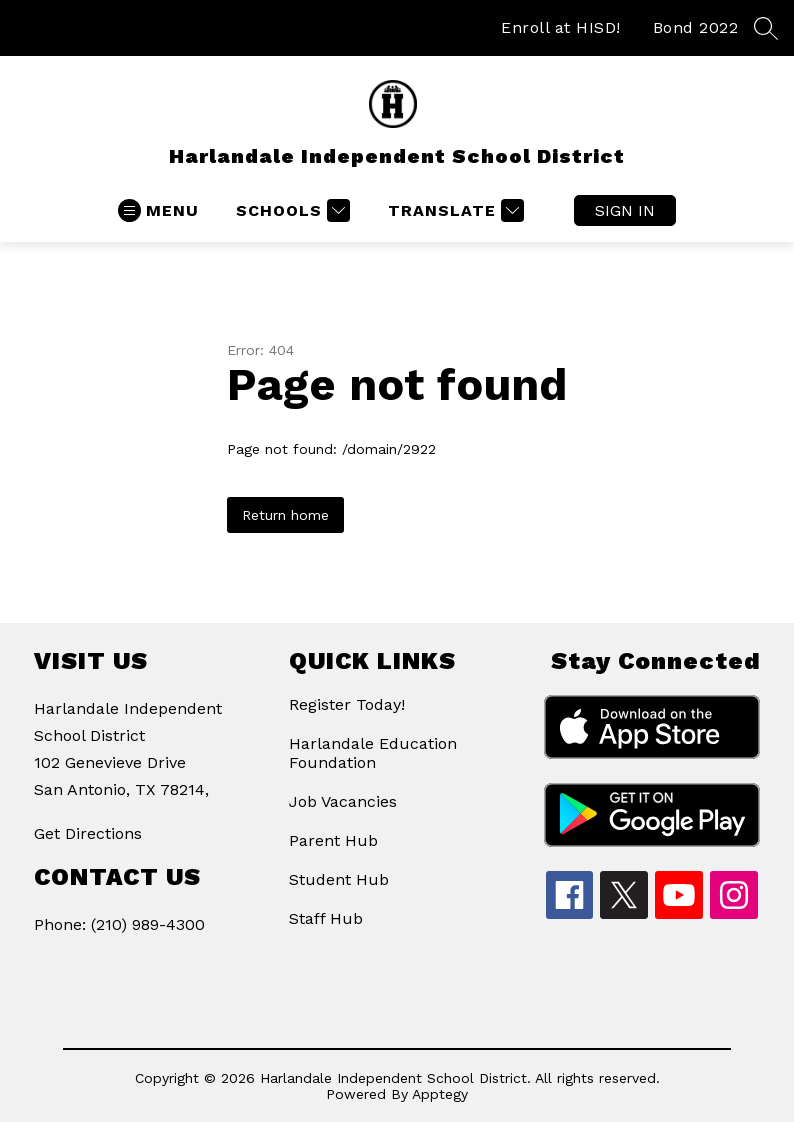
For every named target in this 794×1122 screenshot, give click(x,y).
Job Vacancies (343, 801)
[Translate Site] (453, 210)
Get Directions (88, 833)
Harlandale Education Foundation (373, 753)
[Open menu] (158, 210)
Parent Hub (333, 840)
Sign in (625, 210)
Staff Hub (326, 918)
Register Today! (347, 704)
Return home (285, 515)
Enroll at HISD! (561, 27)
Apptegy (440, 1094)
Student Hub (339, 879)
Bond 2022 (696, 27)
